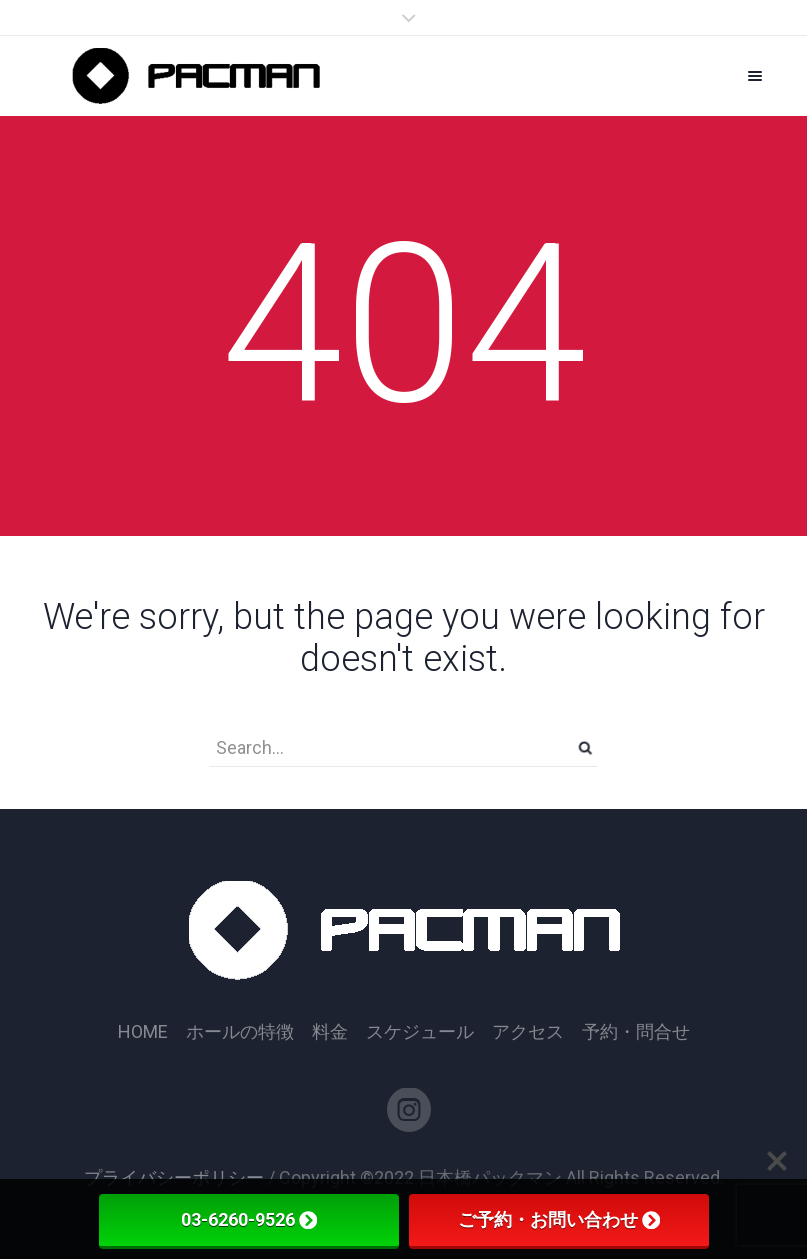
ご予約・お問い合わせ (559, 1219)
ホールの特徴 (240, 1032)
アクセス (528, 1032)
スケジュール (420, 1032)
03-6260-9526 (249, 1219)
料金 (330, 1032)
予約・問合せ (636, 1032)
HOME (143, 1032)
